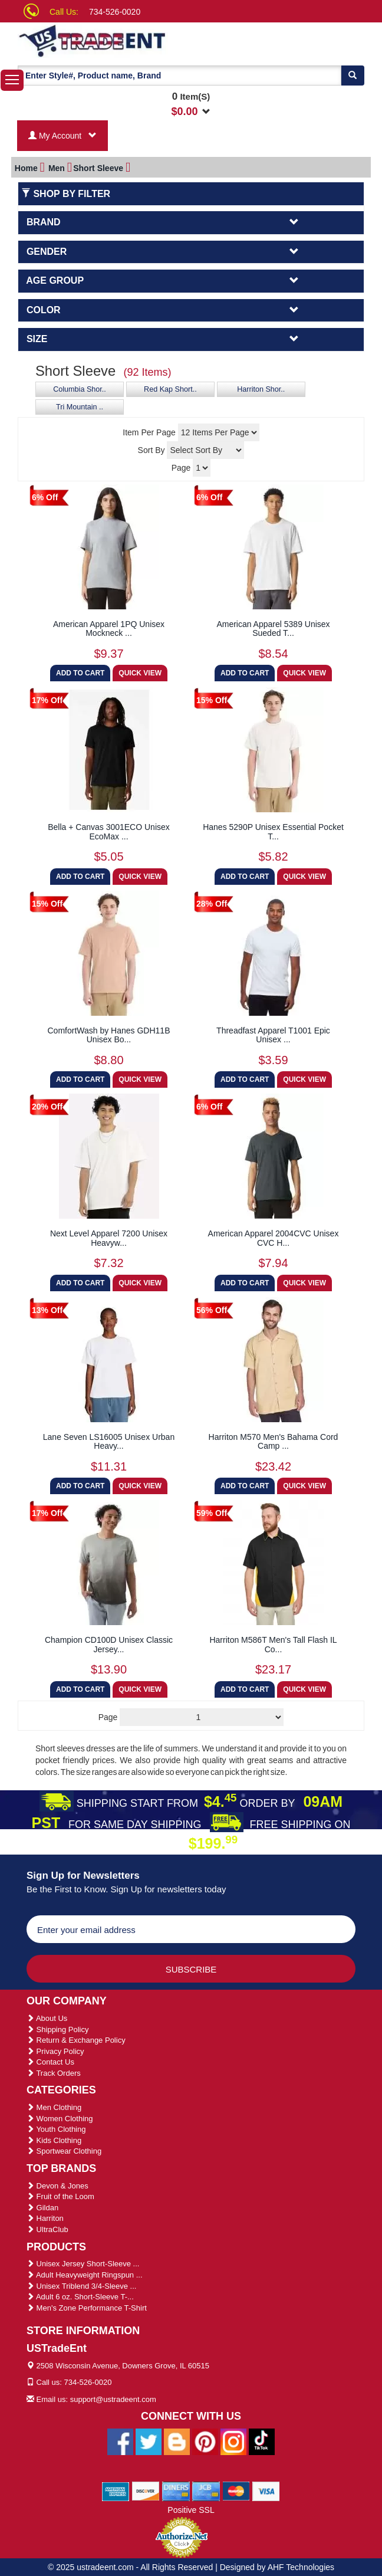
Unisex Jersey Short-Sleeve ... (83, 2263)
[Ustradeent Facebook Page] (120, 2441)
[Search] (352, 75)
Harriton (45, 2218)
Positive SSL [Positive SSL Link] (190, 2510)
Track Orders (54, 2073)
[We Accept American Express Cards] (116, 2490)
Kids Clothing (54, 2140)
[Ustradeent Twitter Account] (149, 2441)
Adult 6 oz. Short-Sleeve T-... (80, 2296)
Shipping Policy (58, 2029)
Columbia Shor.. (79, 389)
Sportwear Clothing (64, 2151)
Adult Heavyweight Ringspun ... (85, 2274)
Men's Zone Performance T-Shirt (87, 2307)
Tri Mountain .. (79, 407)
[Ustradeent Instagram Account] (233, 2441)
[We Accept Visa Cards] (266, 2490)
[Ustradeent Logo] (115, 40)
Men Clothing (54, 2107)
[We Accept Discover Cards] (146, 2490)
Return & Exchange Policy (76, 2040)
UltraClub (47, 2229)
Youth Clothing (56, 2129)
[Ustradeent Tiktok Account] (262, 2441)
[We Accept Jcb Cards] (206, 2490)
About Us (47, 2018)
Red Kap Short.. (170, 389)
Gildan (42, 2207)
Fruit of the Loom (60, 2196)
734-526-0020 (114, 12)
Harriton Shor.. (261, 389)
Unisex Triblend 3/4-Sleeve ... (81, 2286)
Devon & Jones (57, 2185)
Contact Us (50, 2061)
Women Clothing (60, 2118)
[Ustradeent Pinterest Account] (205, 2441)
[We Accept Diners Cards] (176, 2490)
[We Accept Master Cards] (236, 2490)
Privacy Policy (55, 2051)
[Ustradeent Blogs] (177, 2441)
